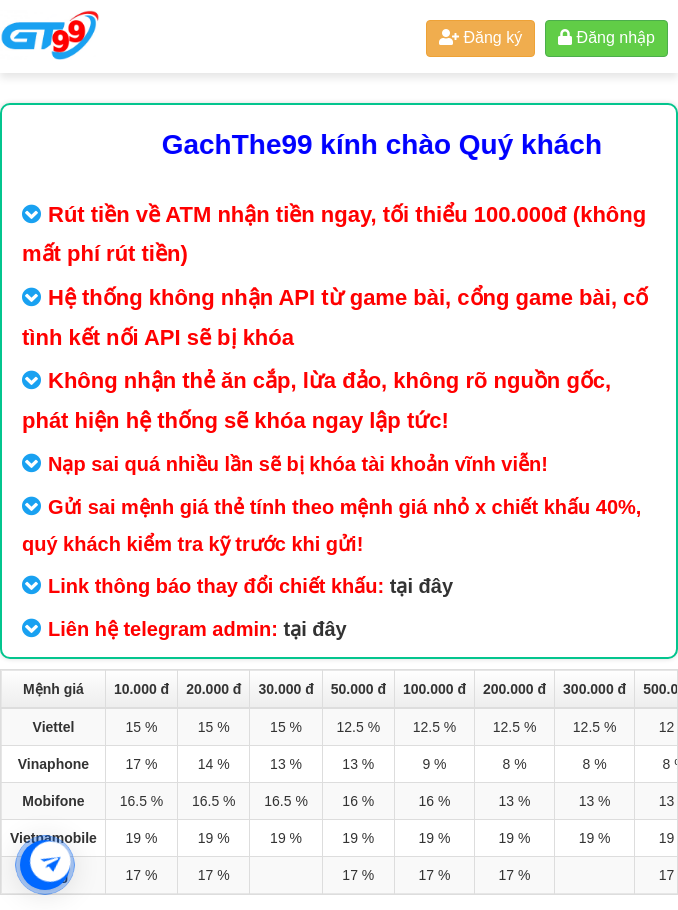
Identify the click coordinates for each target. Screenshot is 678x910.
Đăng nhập (606, 37)
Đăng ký (480, 37)
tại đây (421, 586)
